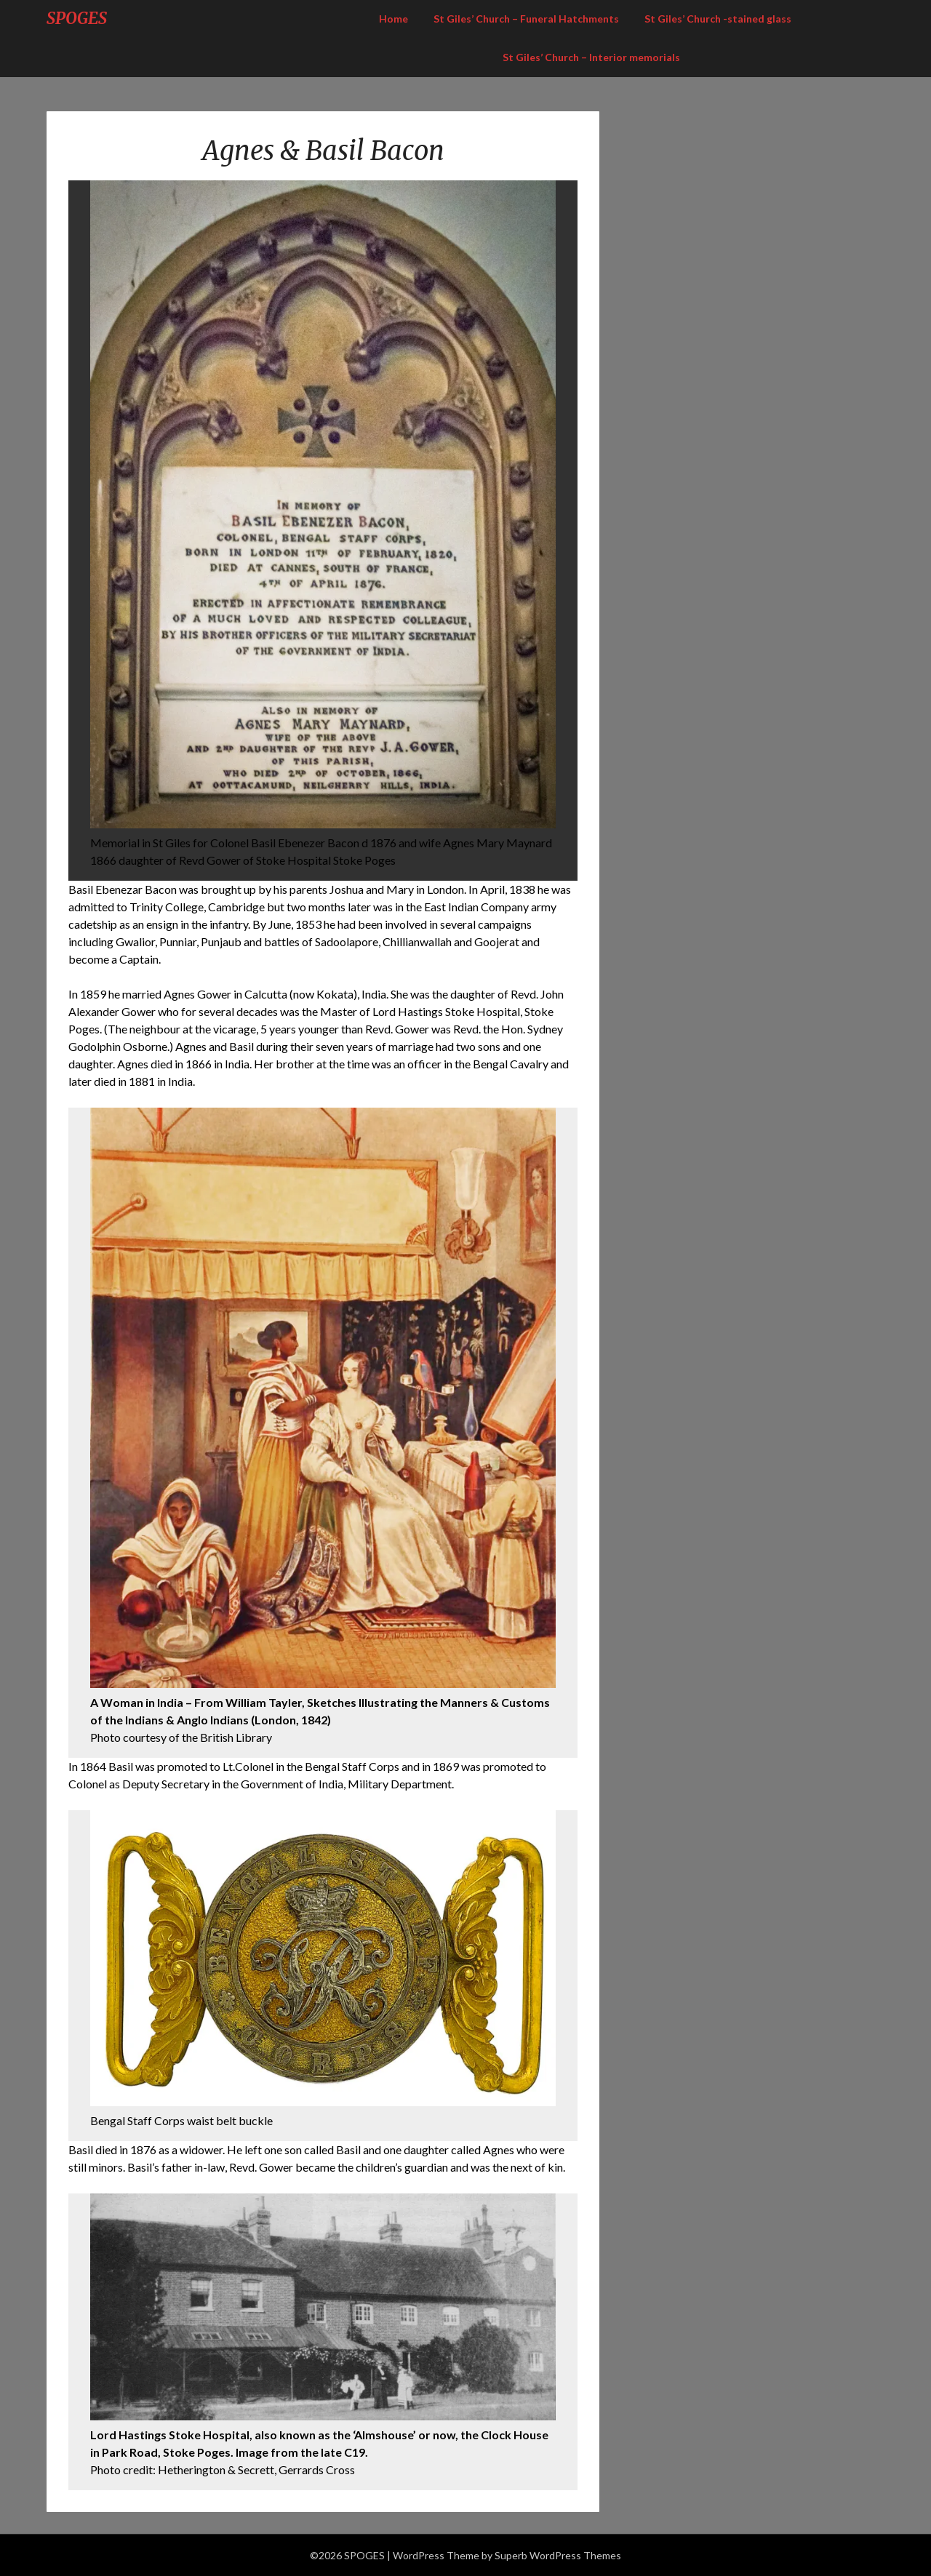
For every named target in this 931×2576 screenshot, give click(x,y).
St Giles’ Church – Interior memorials (591, 57)
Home (393, 18)
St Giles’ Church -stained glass (717, 18)
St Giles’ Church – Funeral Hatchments (526, 18)
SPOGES (77, 18)
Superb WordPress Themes (558, 2555)
